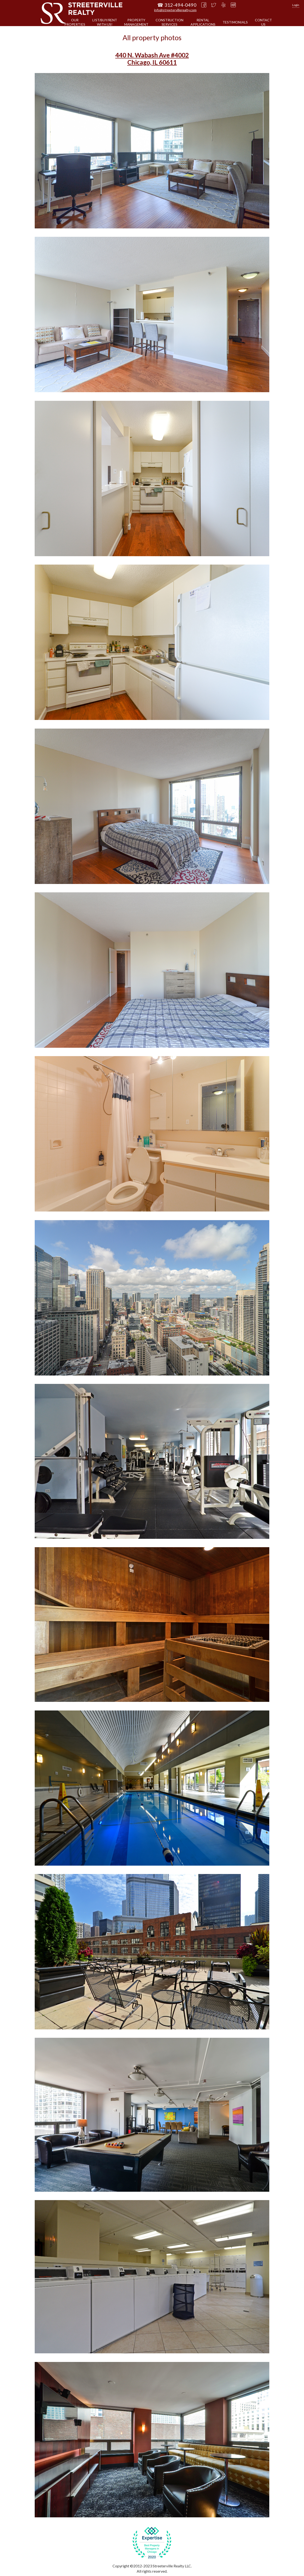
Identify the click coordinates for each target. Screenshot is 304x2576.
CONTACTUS (263, 22)
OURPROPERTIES (74, 22)
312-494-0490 (180, 5)
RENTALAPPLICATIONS (203, 22)
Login (295, 5)
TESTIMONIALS (235, 22)
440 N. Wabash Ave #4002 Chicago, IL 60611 (152, 58)
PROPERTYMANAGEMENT (136, 22)
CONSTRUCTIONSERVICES (169, 22)
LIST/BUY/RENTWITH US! (104, 22)
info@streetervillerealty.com (175, 10)
